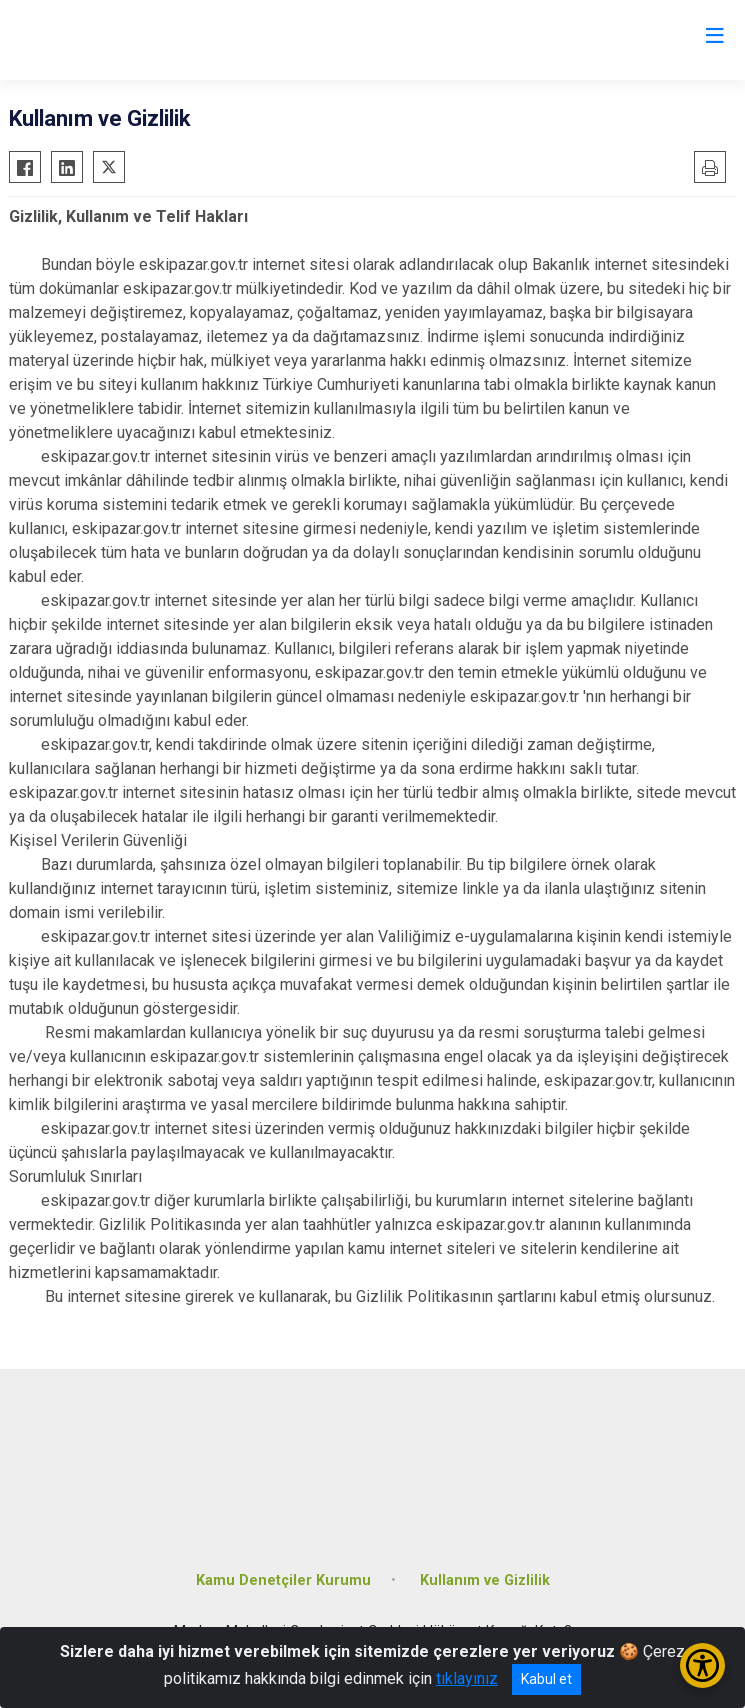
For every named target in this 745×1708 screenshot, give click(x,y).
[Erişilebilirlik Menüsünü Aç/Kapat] (702, 1665)
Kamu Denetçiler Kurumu (283, 1580)
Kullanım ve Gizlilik (485, 1580)
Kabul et (546, 1679)
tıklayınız (467, 1678)
